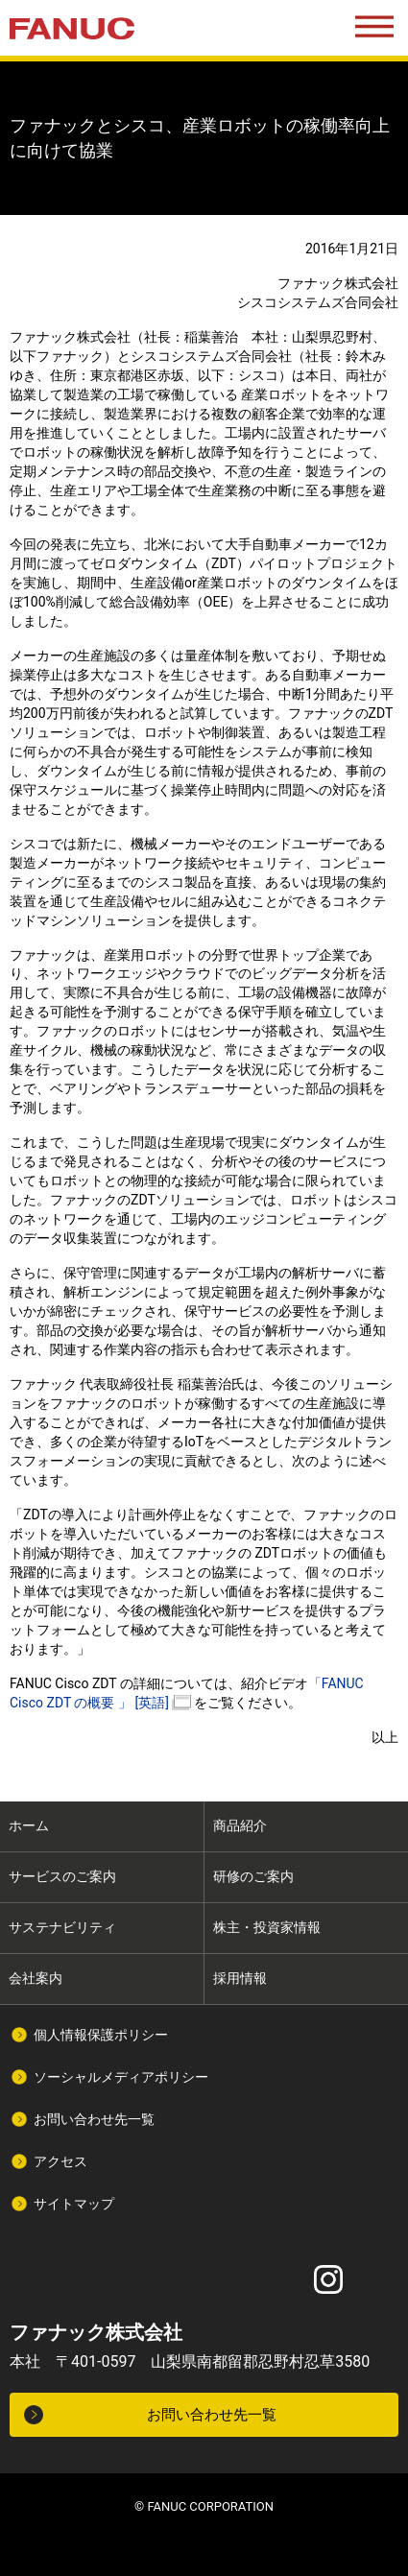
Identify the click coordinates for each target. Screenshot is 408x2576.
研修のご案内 (253, 1876)
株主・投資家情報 (267, 1927)
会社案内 (35, 1978)
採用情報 (240, 1978)
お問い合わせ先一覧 (94, 2119)
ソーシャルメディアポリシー (121, 2077)
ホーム (29, 1825)
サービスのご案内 (62, 1876)
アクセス (60, 2161)
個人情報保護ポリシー (101, 2034)
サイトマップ (74, 2203)
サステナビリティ (62, 1927)
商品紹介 (240, 1825)
